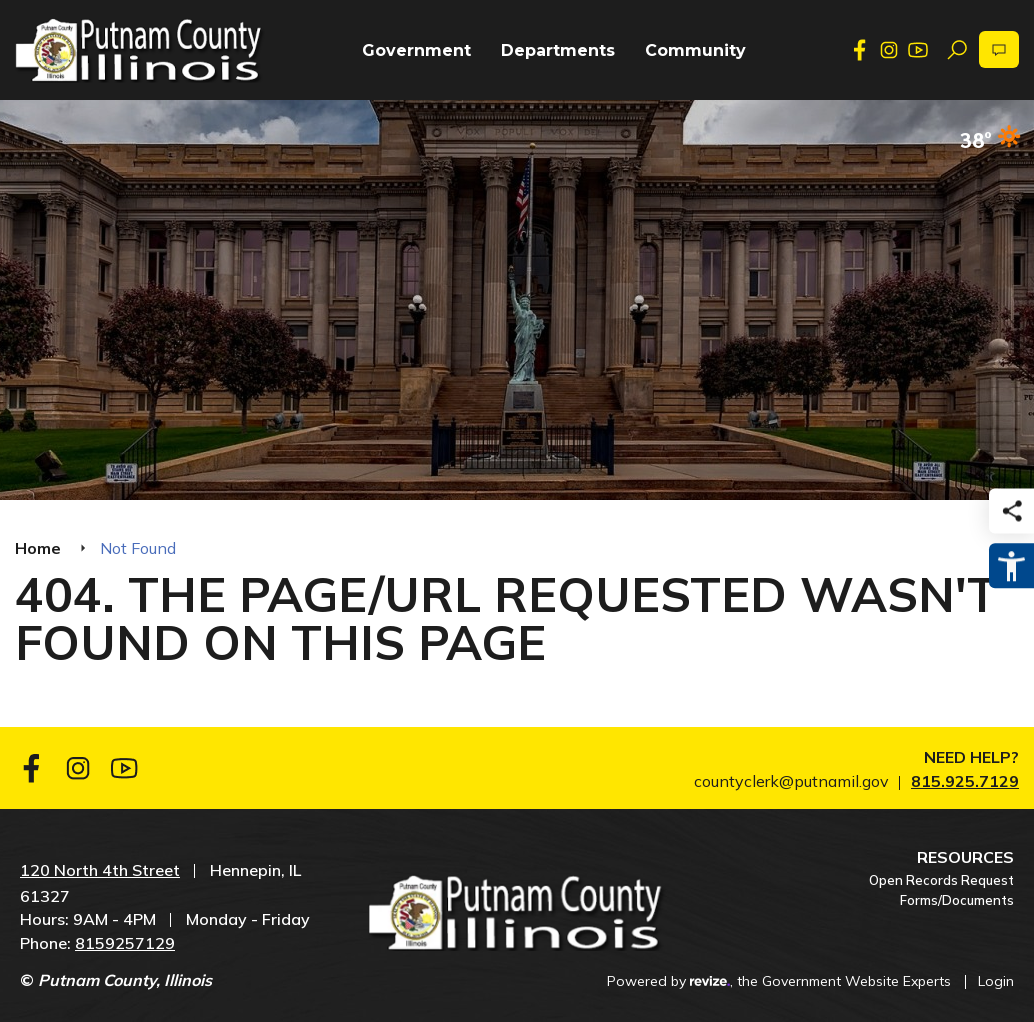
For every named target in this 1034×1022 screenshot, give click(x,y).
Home (38, 548)
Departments (558, 50)
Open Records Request (941, 880)
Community (695, 50)
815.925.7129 (965, 781)
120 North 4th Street (100, 870)
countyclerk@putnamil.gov (791, 781)
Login (996, 981)
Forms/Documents (957, 900)
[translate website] (999, 49)
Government (416, 50)
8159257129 (125, 943)
